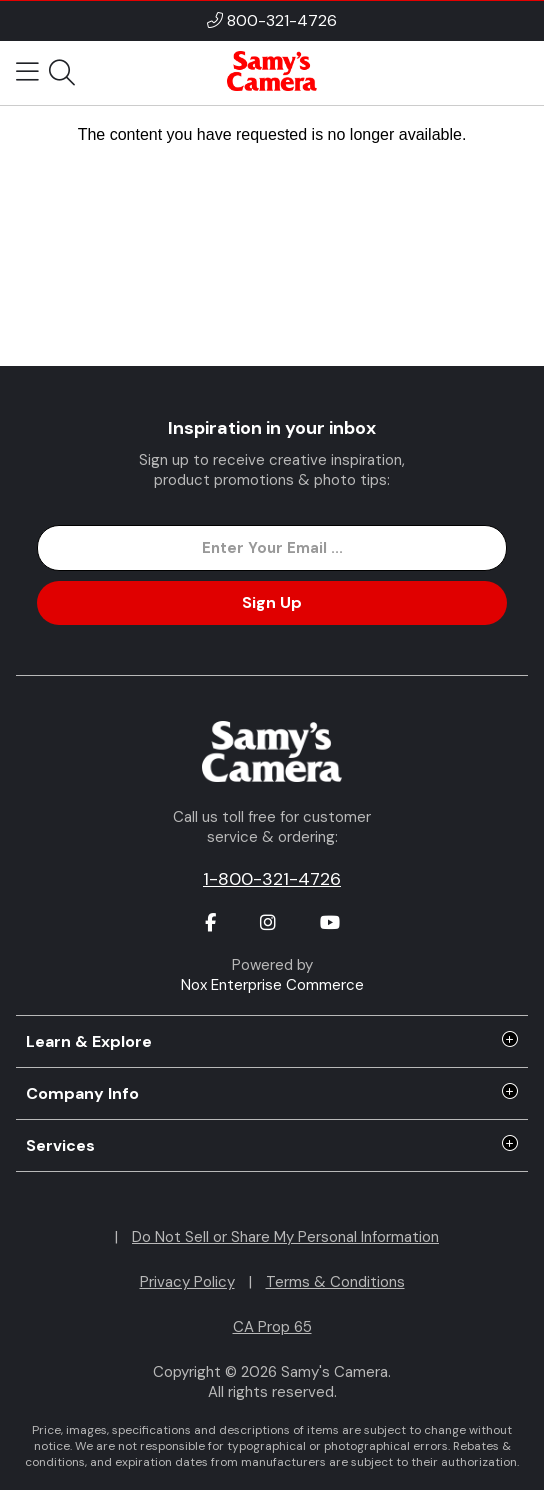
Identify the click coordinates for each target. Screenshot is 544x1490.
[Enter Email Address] (272, 548)
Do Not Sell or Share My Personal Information (285, 1237)
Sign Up (272, 602)
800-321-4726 (282, 20)
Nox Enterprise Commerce (272, 985)
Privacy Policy (187, 1282)
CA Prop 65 (272, 1327)
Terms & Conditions (335, 1282)
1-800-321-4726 (272, 879)
